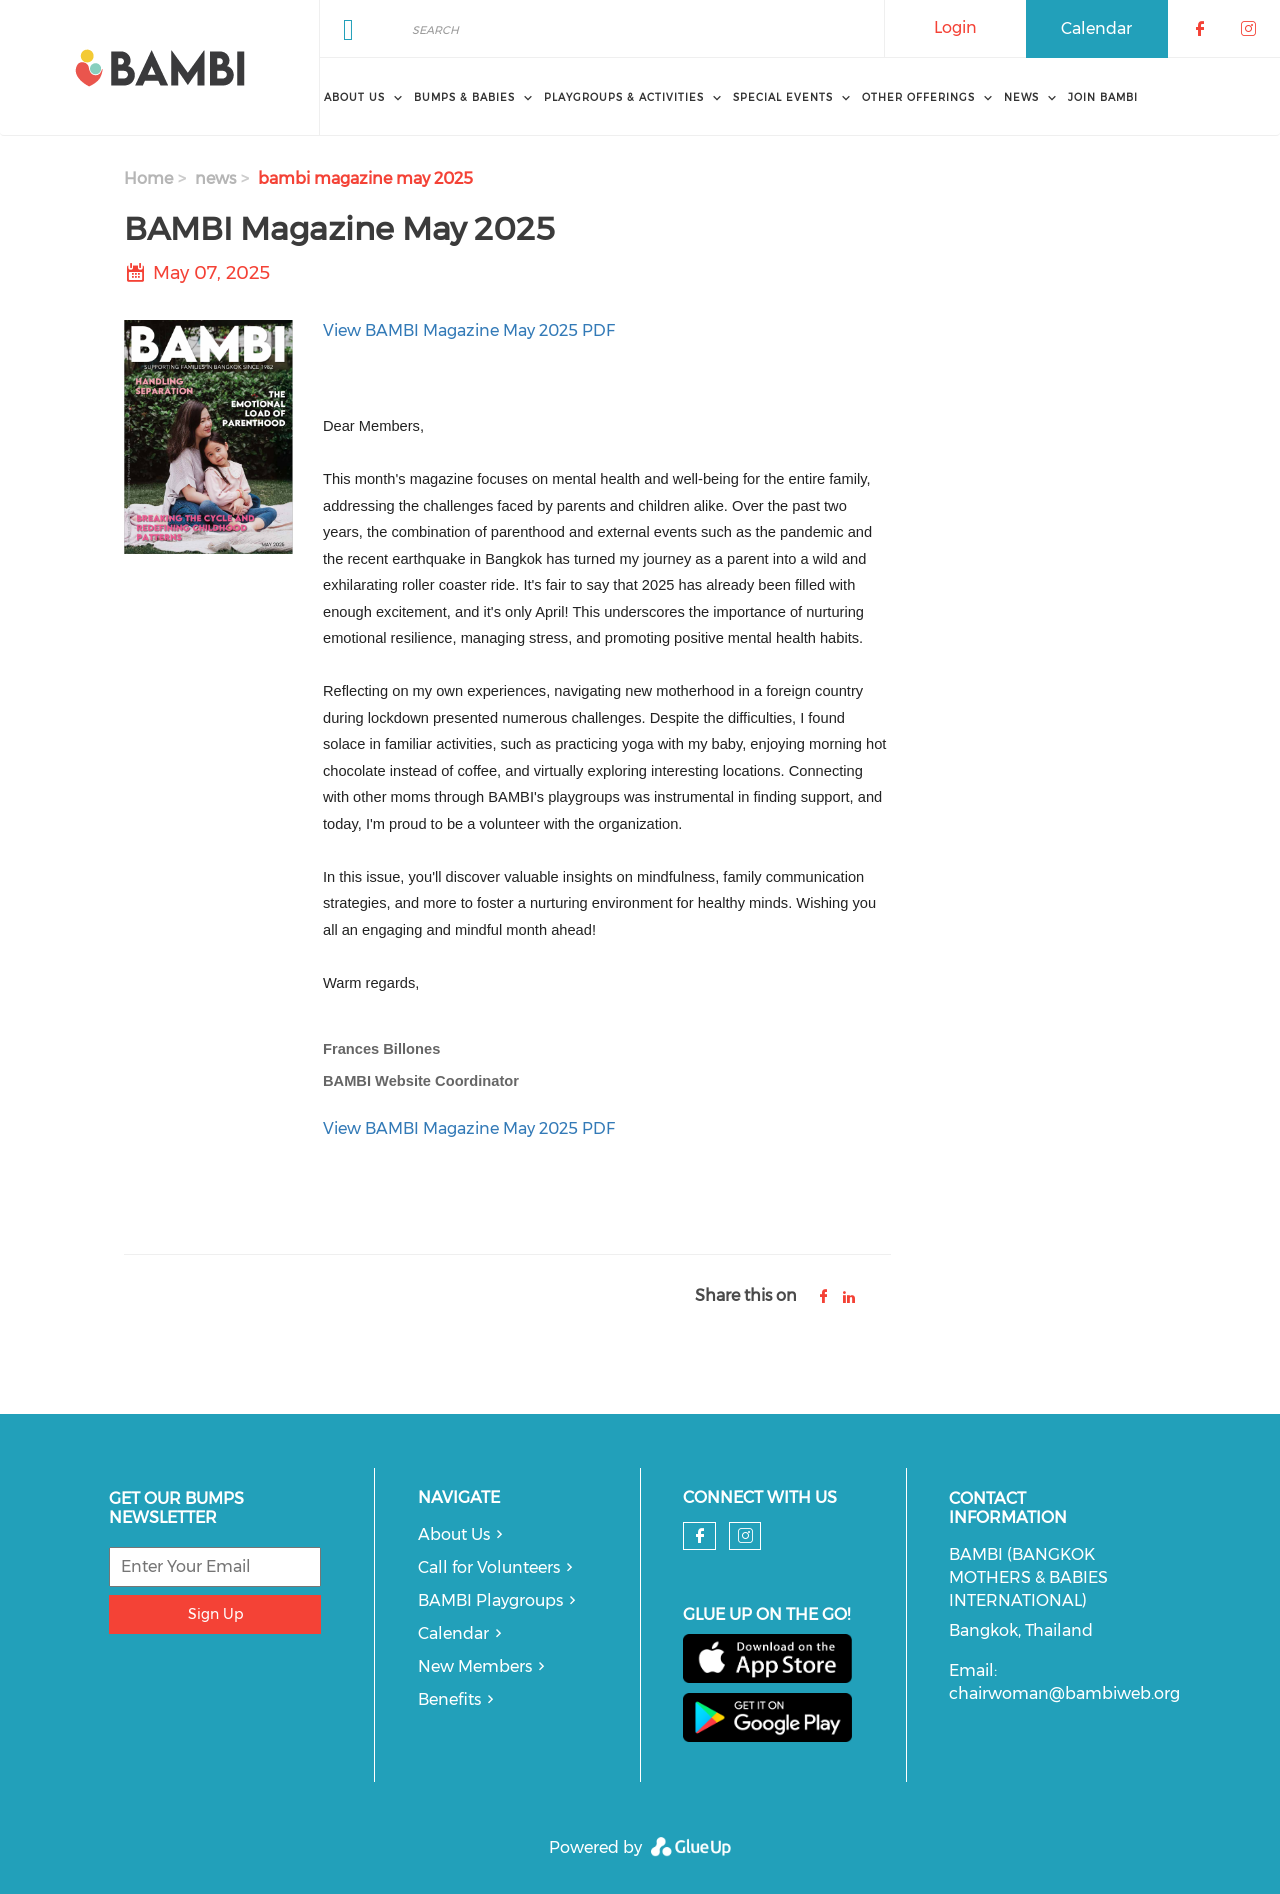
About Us (454, 1534)
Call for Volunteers (489, 1567)
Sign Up (215, 1614)
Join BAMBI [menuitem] (1103, 97)
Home (148, 178)
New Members (475, 1666)
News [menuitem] (1021, 97)
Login (955, 27)
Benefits (449, 1699)
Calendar (1096, 28)
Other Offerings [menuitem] (918, 97)
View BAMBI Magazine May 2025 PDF (469, 330)
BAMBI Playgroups (490, 1600)
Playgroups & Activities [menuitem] (624, 97)
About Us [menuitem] (354, 97)
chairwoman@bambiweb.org (1064, 1693)
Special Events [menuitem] (783, 97)
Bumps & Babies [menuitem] (464, 97)
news (215, 178)
